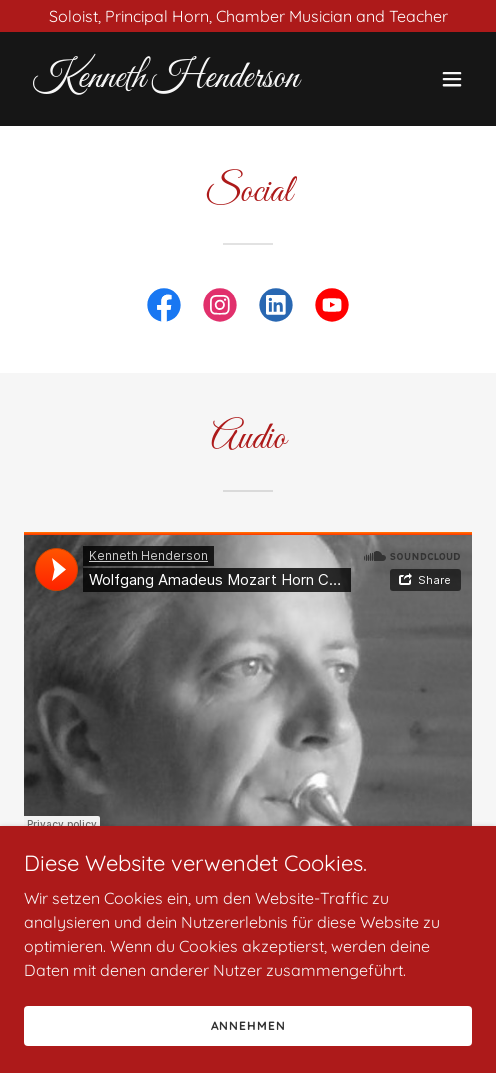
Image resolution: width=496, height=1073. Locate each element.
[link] (181, 81)
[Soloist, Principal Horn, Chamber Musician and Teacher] (248, 16)
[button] (452, 79)
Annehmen (248, 1025)
